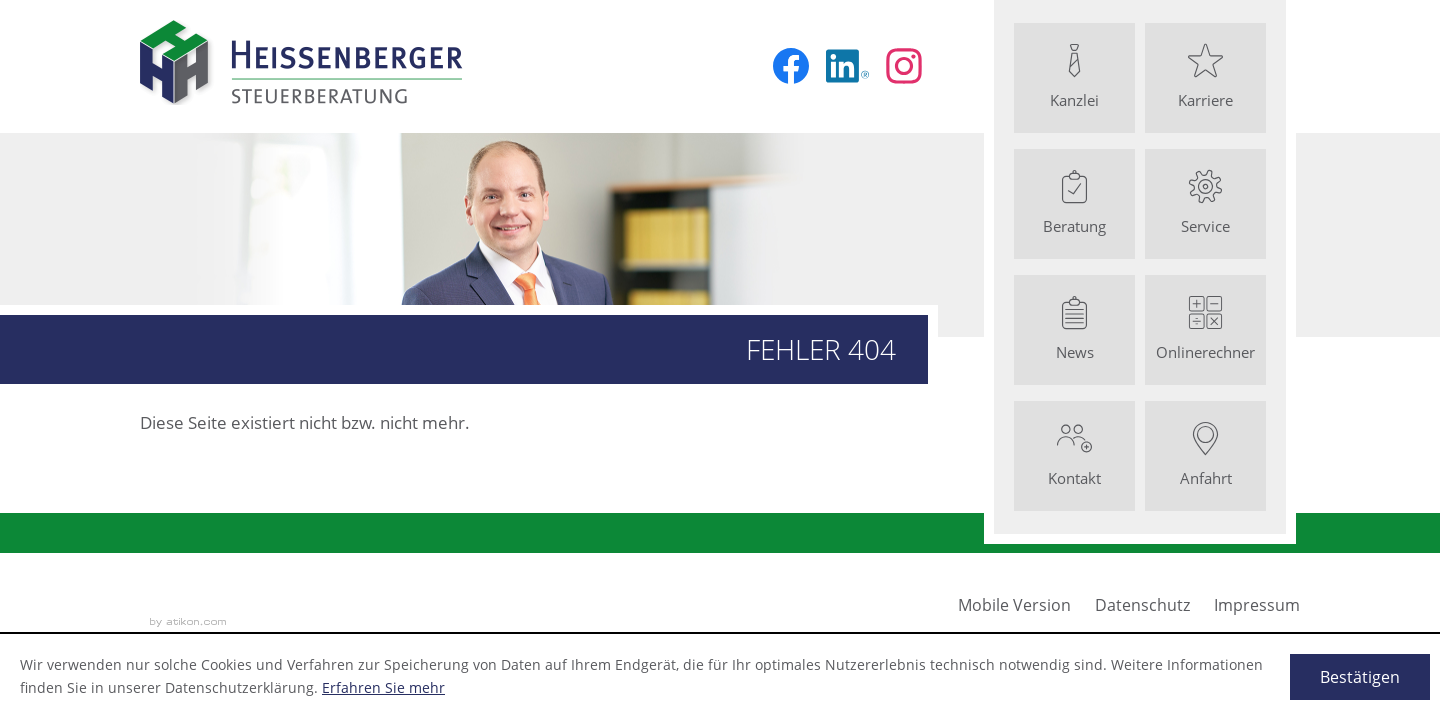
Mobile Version (1014, 605)
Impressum (1257, 605)
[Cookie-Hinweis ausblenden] (1360, 677)
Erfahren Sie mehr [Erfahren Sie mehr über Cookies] (383, 687)
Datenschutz (1142, 605)
